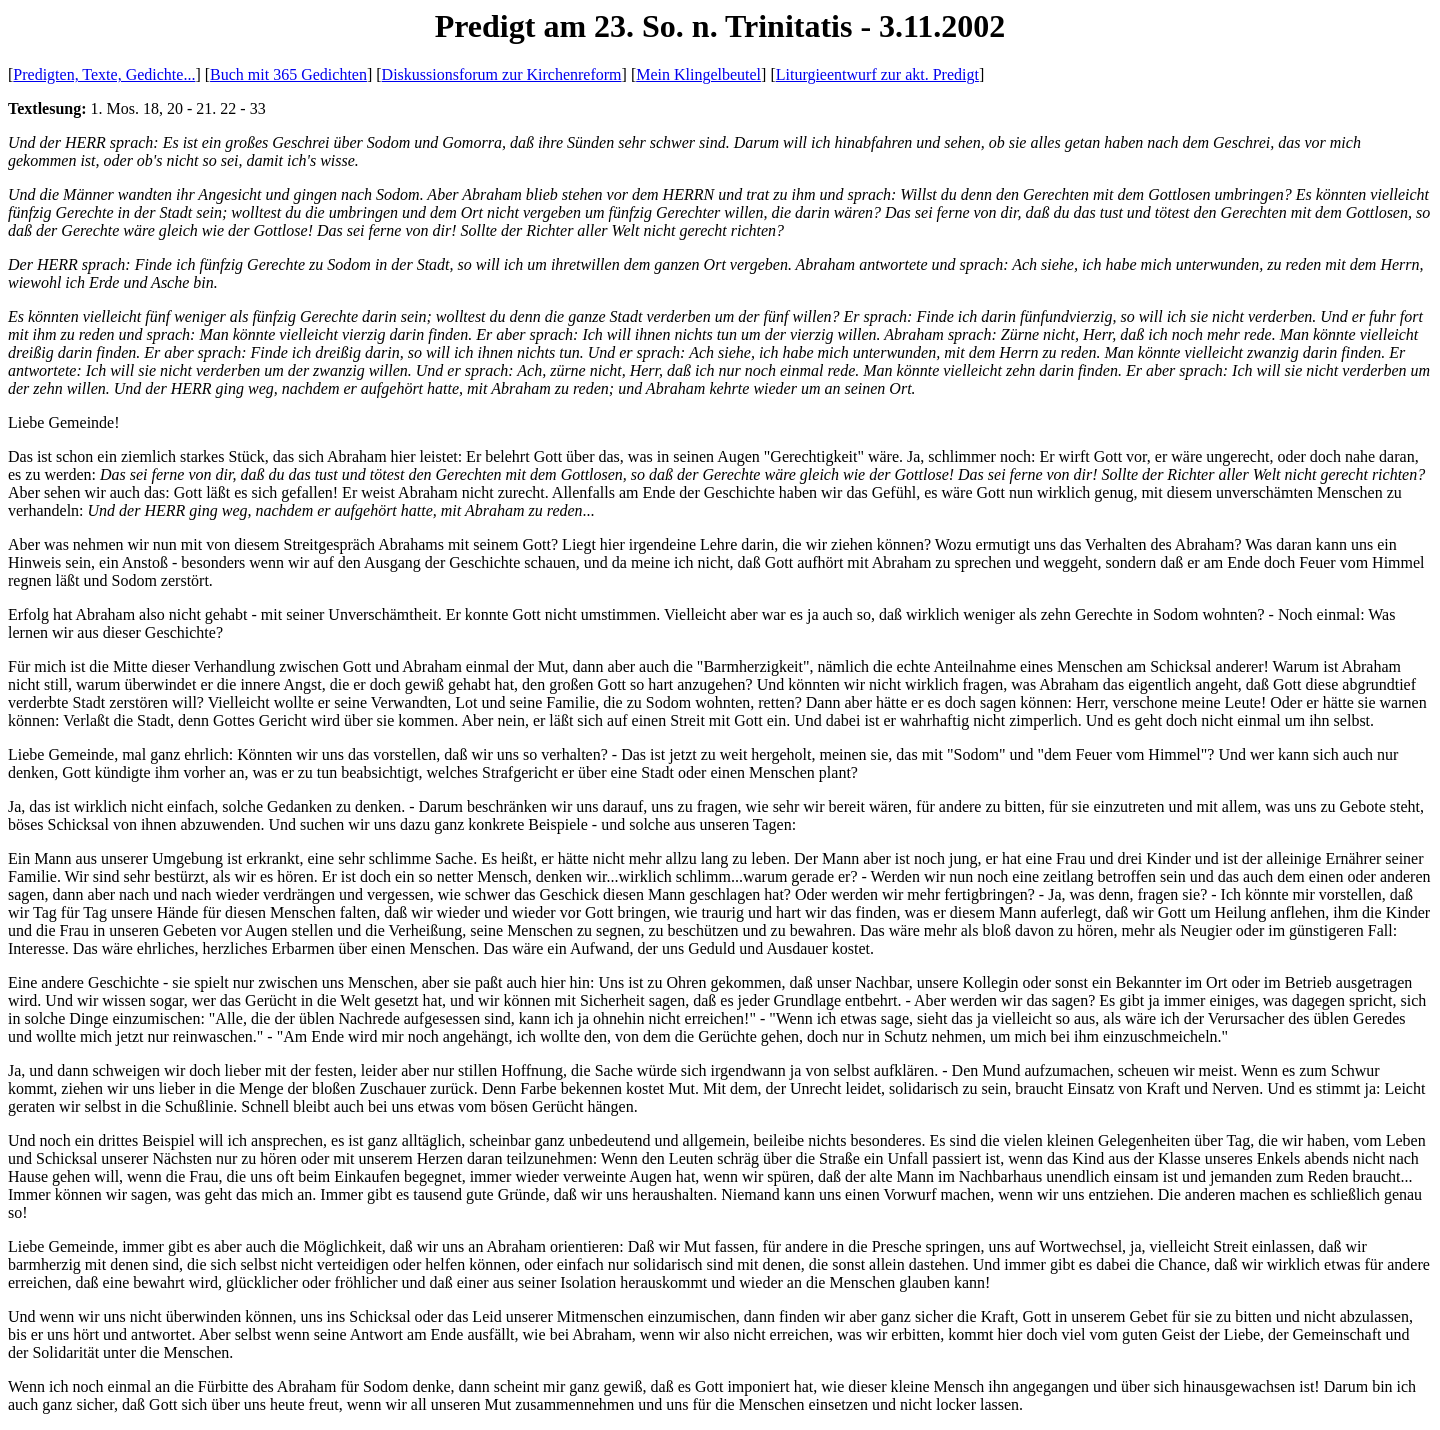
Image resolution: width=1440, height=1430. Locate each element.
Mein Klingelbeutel (698, 74)
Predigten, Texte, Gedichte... (104, 74)
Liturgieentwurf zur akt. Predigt (877, 74)
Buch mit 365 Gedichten (288, 74)
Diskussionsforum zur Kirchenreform (502, 74)
